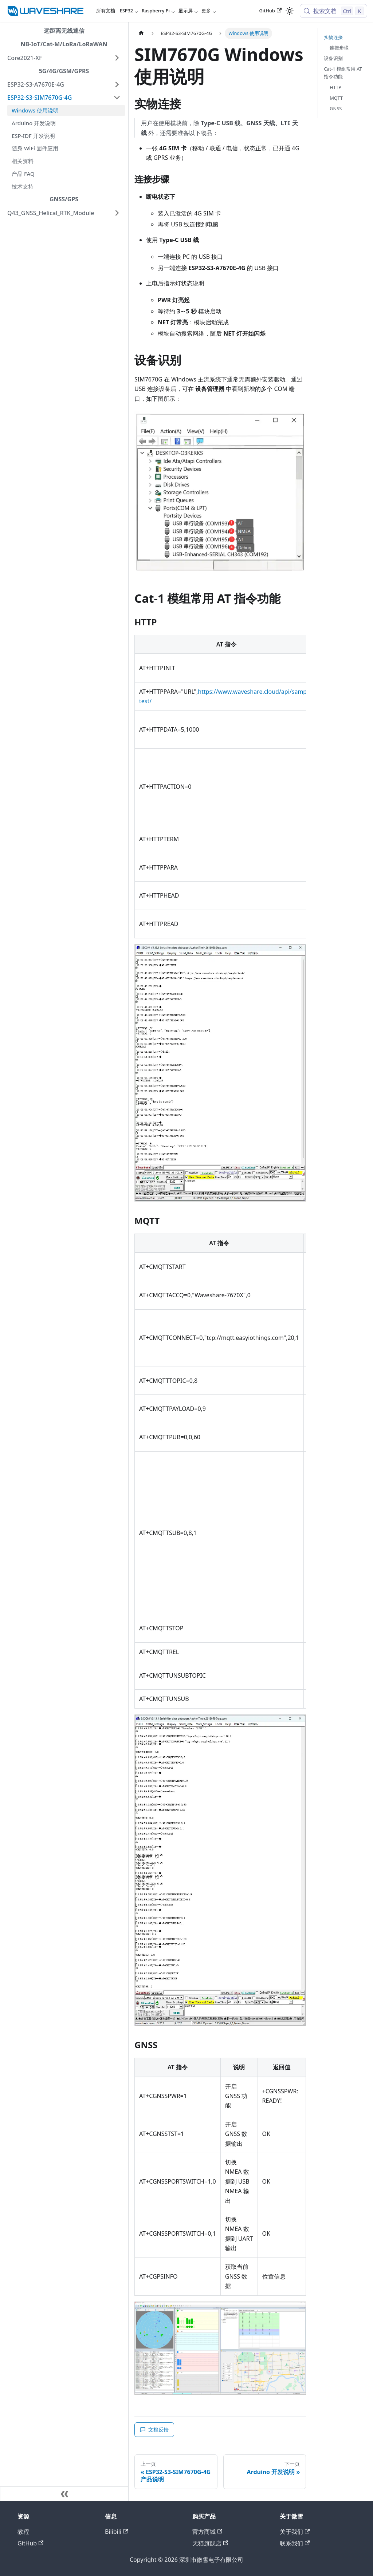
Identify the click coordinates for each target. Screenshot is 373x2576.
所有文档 (105, 10)
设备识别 (333, 58)
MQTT (336, 98)
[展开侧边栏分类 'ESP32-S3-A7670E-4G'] (117, 84)
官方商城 (207, 2532)
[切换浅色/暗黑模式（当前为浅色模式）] (289, 11)
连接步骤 (339, 47)
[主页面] (141, 33)
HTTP (335, 87)
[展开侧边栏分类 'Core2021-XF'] (117, 58)
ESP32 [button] (126, 10)
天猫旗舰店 (210, 2543)
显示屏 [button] (185, 10)
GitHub (270, 10)
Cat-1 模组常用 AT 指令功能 (343, 73)
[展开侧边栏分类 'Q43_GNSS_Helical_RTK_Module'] (117, 213)
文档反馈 (154, 2429)
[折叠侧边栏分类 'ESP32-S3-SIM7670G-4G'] (117, 97)
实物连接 (333, 37)
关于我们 (295, 2532)
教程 (23, 2532)
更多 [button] (206, 10)
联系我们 (295, 2543)
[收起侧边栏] (64, 2493)
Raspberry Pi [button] (156, 10)
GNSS (336, 108)
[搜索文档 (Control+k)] (333, 11)
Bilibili (116, 2532)
